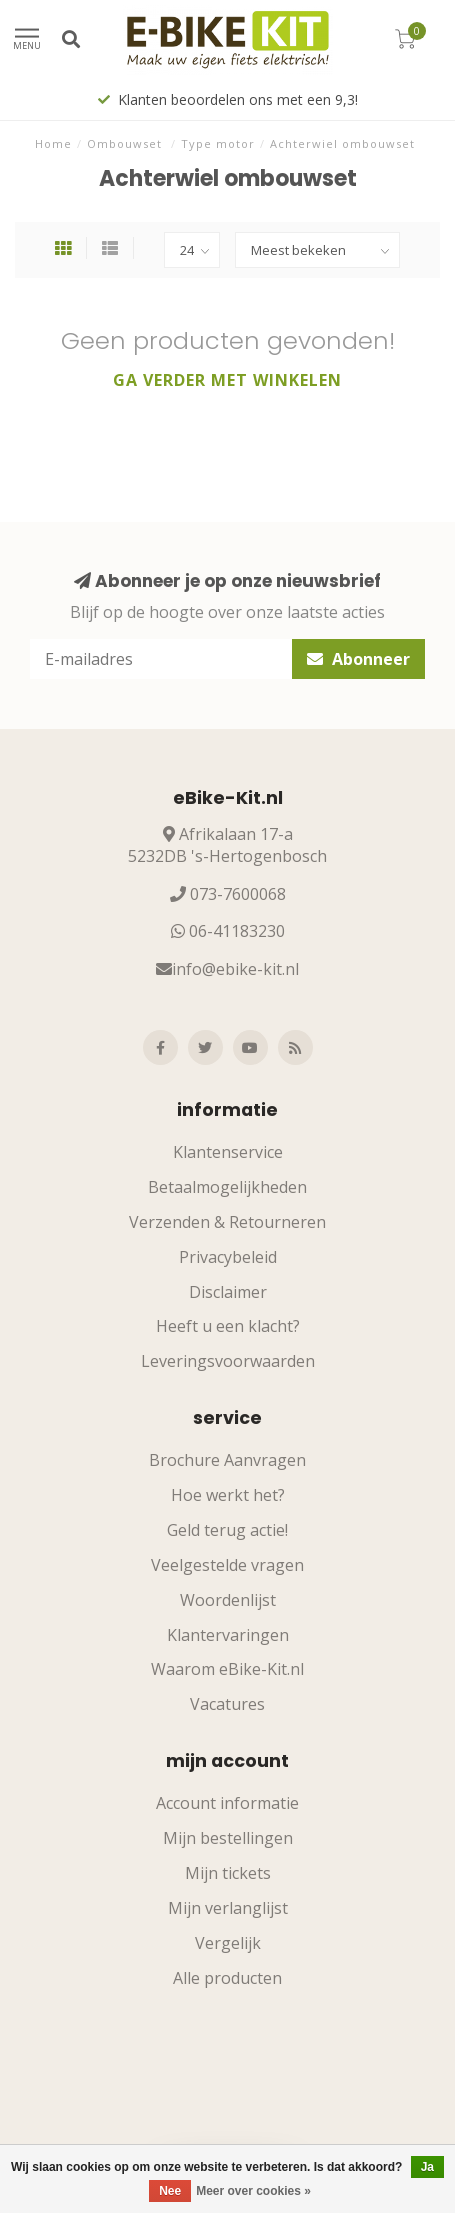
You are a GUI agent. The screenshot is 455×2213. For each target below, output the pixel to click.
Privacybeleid (228, 1257)
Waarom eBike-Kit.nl (227, 1669)
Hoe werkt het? (228, 1495)
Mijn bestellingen (228, 1838)
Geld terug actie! (227, 1530)
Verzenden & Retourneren (227, 1222)
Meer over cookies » (253, 2191)
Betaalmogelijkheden (227, 1187)
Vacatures (227, 1704)
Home (53, 143)
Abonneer (358, 659)
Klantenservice (228, 1152)
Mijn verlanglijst (228, 1908)
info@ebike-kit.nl (235, 969)
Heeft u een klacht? (228, 1326)
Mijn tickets (228, 1873)
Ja (427, 2167)
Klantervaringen (228, 1635)
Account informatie (227, 1803)
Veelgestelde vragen (227, 1565)
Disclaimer (228, 1292)
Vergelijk (228, 1943)
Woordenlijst (228, 1600)
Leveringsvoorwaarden (228, 1361)
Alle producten (227, 1978)
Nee (170, 2191)
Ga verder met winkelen (227, 380)
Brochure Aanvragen (227, 1460)
